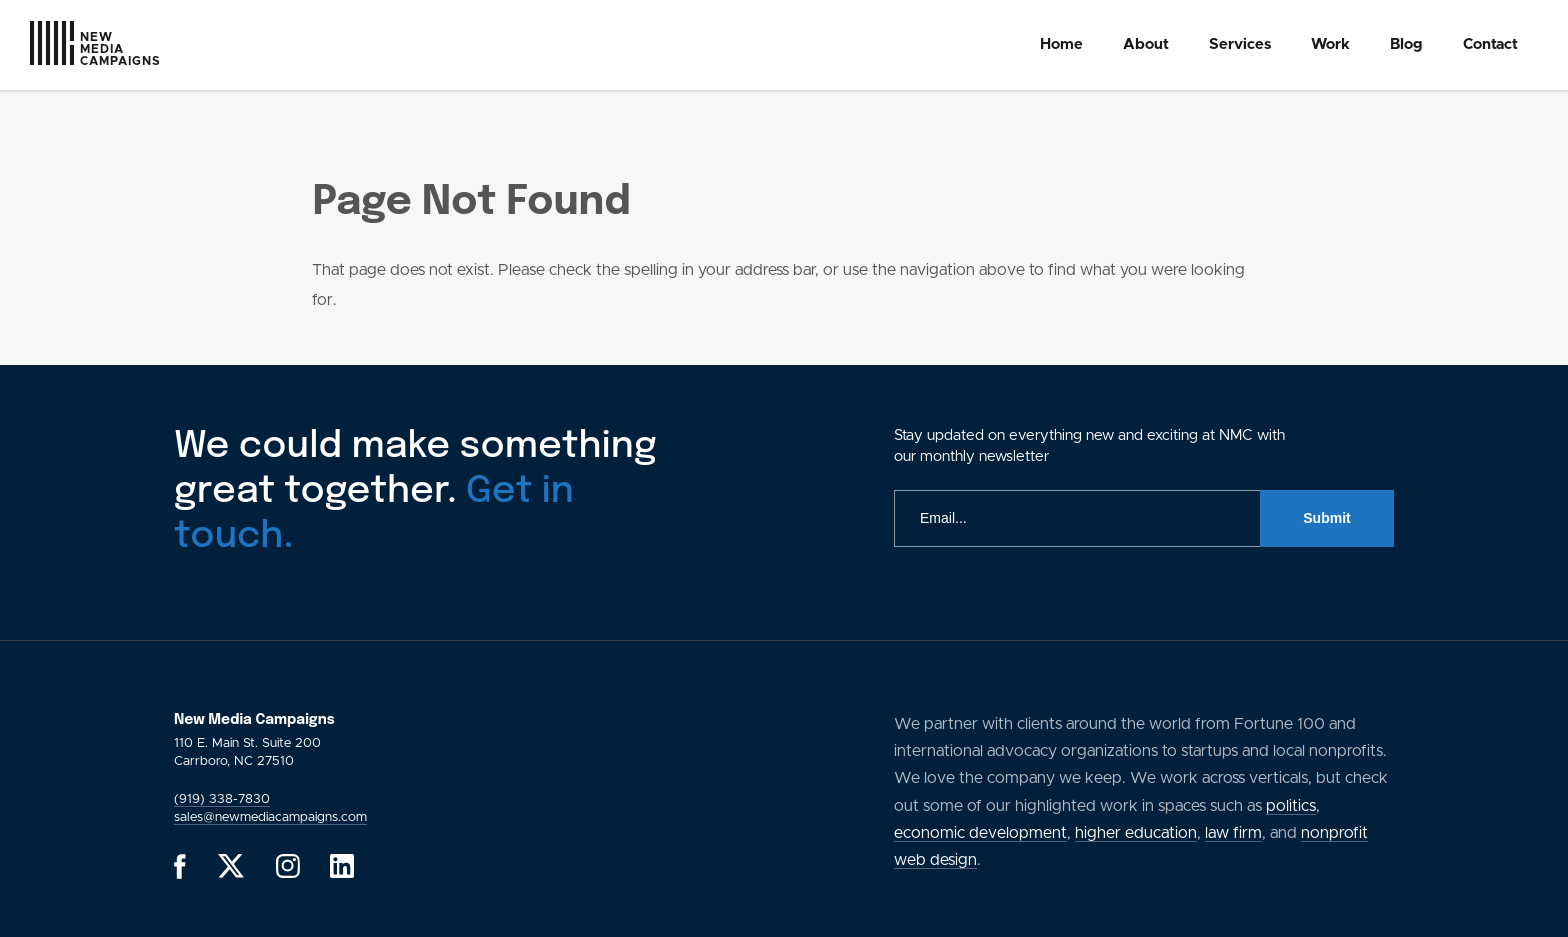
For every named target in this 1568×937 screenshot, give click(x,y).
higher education (1136, 833)
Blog (1406, 44)
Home (1061, 44)
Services (1240, 44)
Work (1330, 44)
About (1146, 44)
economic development (980, 833)
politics (1291, 806)
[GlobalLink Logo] (62, 47)
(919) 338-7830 (222, 799)
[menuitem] (1061, 45)
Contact (1490, 44)
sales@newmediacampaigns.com (270, 817)
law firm (1233, 833)
